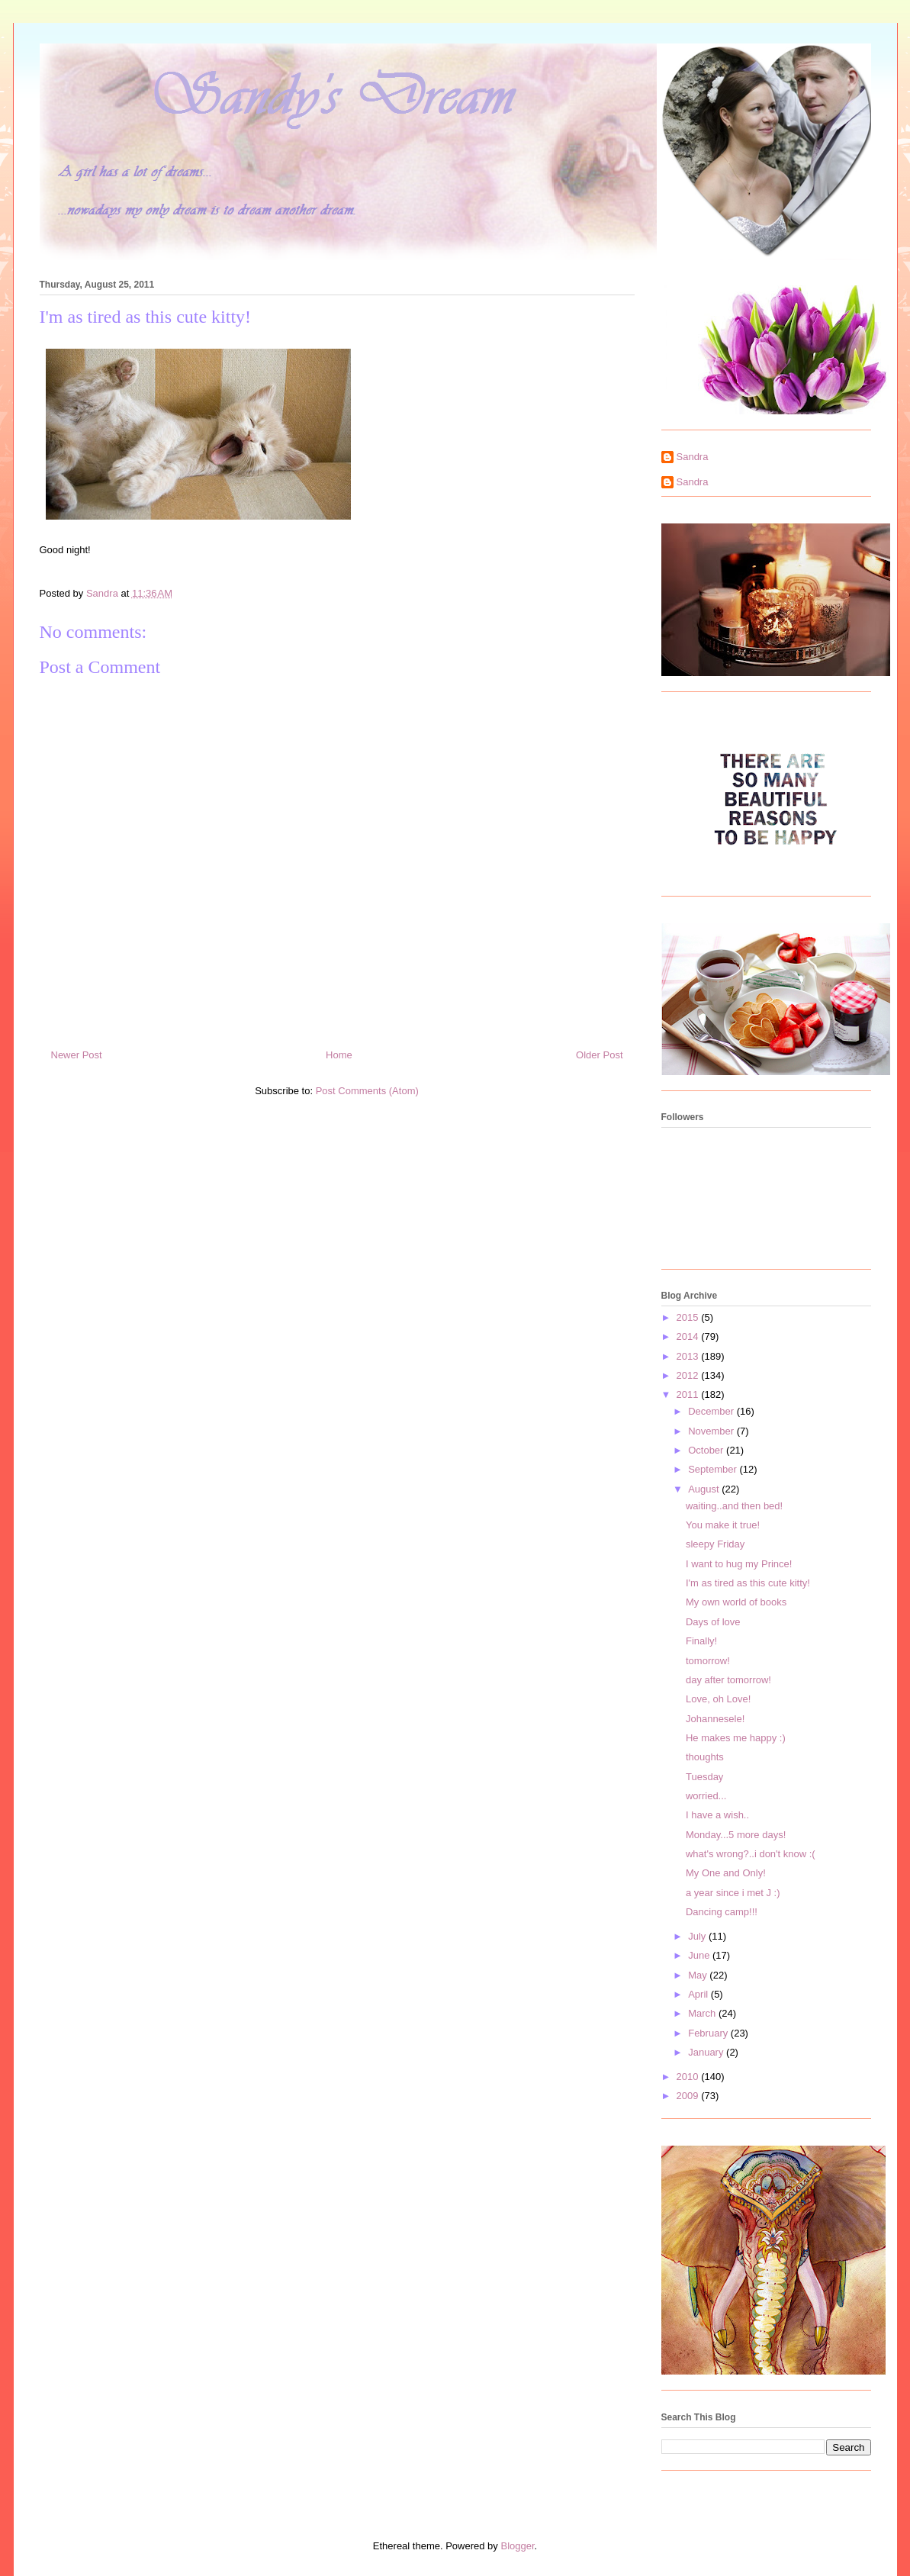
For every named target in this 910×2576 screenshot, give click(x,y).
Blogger (517, 2546)
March (703, 2013)
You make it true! (723, 1525)
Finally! (701, 1641)
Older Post (599, 1055)
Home (339, 1055)
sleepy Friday (715, 1544)
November (712, 1431)
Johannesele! (715, 1718)
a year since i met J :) (733, 1892)
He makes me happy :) (736, 1738)
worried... (706, 1796)
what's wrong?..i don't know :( (750, 1854)
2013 (689, 1356)
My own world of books (736, 1602)
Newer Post (76, 1055)
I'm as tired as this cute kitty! (748, 1583)
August (705, 1489)
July (698, 1936)
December (712, 1411)
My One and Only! (726, 1873)
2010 (689, 2076)
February (709, 2033)
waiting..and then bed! (734, 1506)
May (698, 1975)
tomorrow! (708, 1660)
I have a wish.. (717, 1815)
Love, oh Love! (718, 1699)
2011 (689, 1394)
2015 (689, 1317)
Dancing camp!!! (721, 1912)
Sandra (693, 456)
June (700, 1955)
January (707, 2052)
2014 (689, 1336)
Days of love (713, 1622)
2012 (689, 1375)
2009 (689, 2095)
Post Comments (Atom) (367, 1090)
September (713, 1469)
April (699, 1994)
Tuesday (704, 1776)
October (707, 1450)
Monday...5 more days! (736, 1834)
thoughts (705, 1757)
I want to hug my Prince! (739, 1564)
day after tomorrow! (728, 1680)
